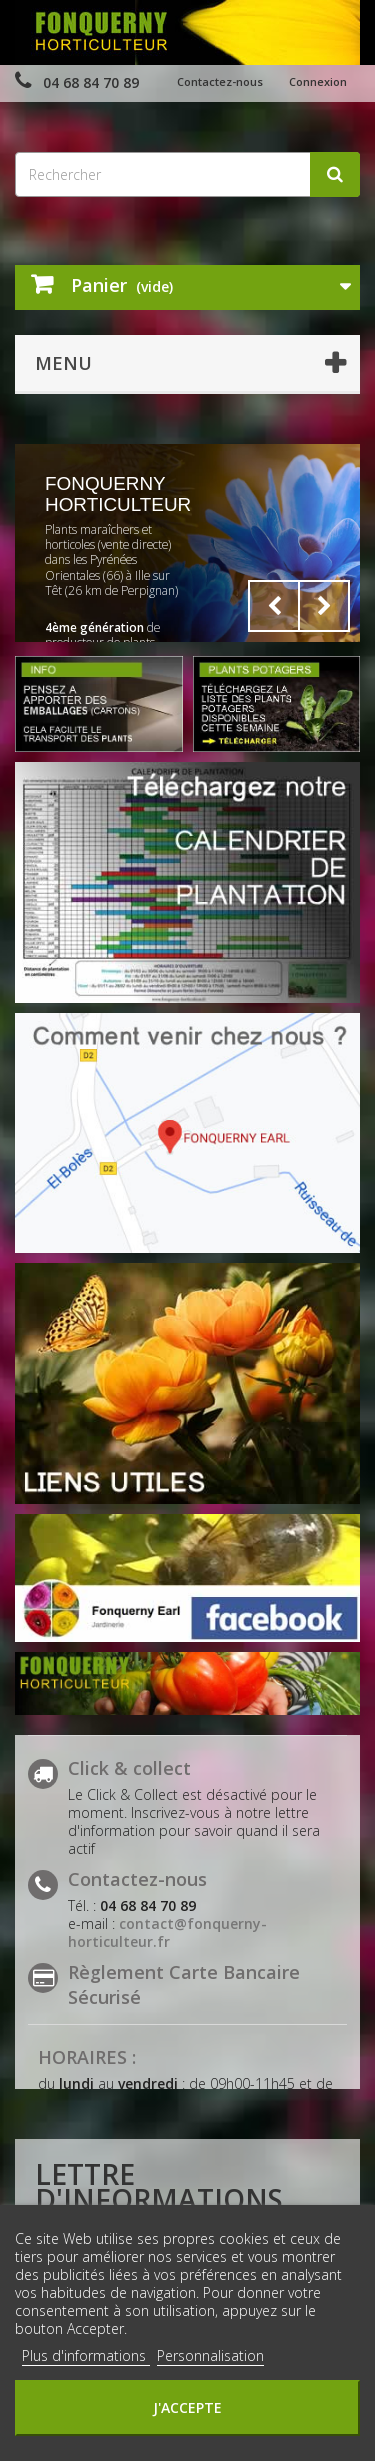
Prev (274, 606)
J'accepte (187, 2407)
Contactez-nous (220, 81)
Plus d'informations (86, 2355)
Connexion (318, 81)
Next (324, 606)
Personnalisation (210, 2355)
